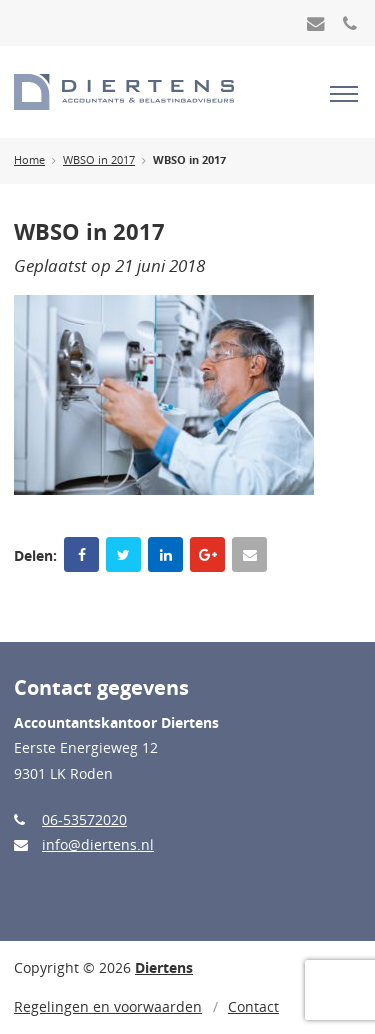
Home (29, 160)
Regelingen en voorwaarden (108, 1006)
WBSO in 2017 (99, 160)
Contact (253, 1006)
